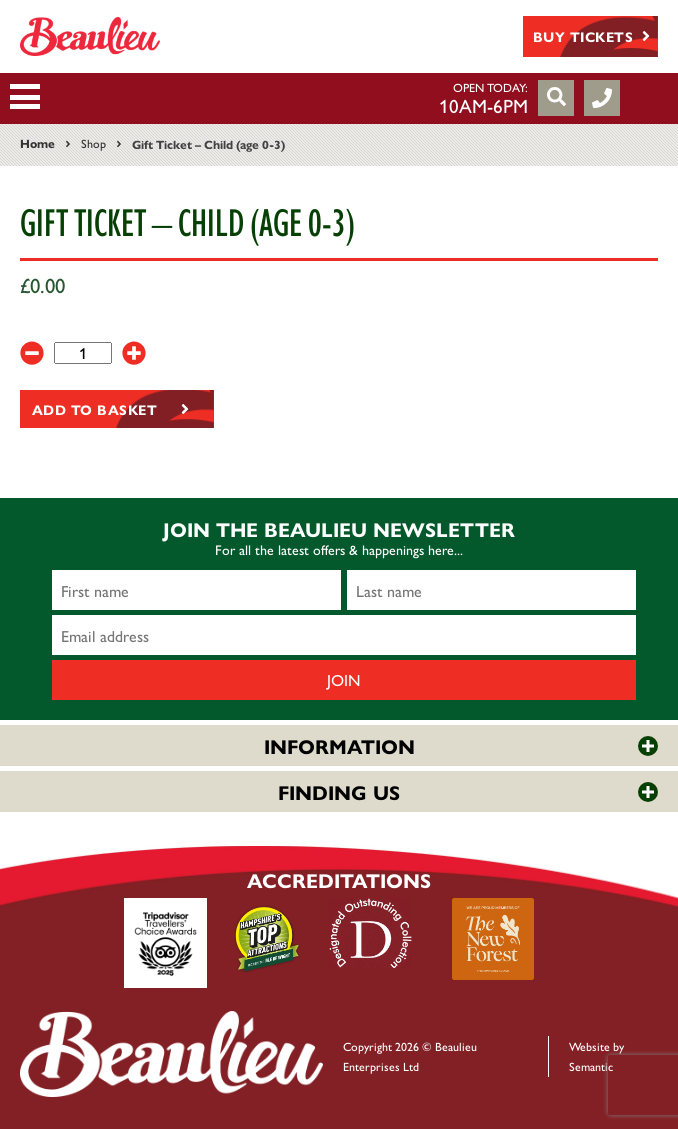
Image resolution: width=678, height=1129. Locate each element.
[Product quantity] (83, 353)
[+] (134, 353)
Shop (93, 143)
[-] (32, 353)
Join (344, 679)
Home (37, 143)
